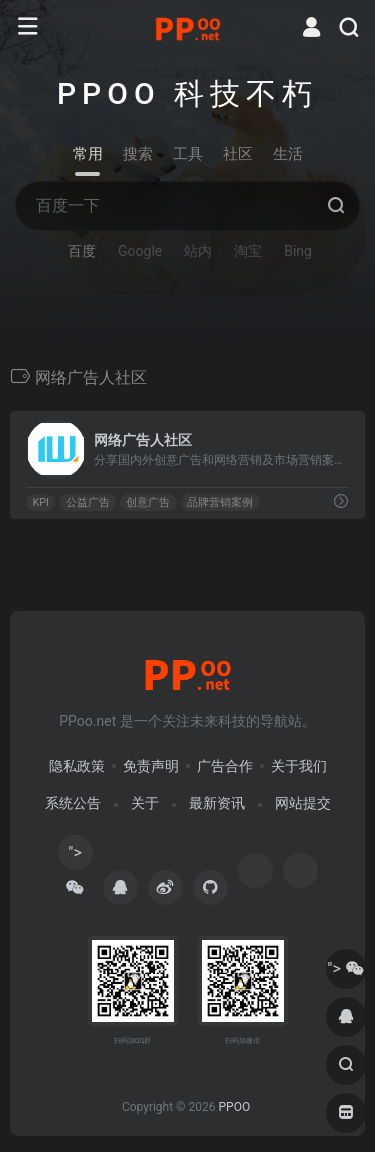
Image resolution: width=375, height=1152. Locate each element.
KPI (40, 502)
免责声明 (151, 766)
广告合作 (225, 766)
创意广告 (148, 502)
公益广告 (88, 502)
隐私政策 (77, 766)
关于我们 (299, 766)
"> (75, 856)
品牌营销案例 (220, 502)
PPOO (234, 1107)
